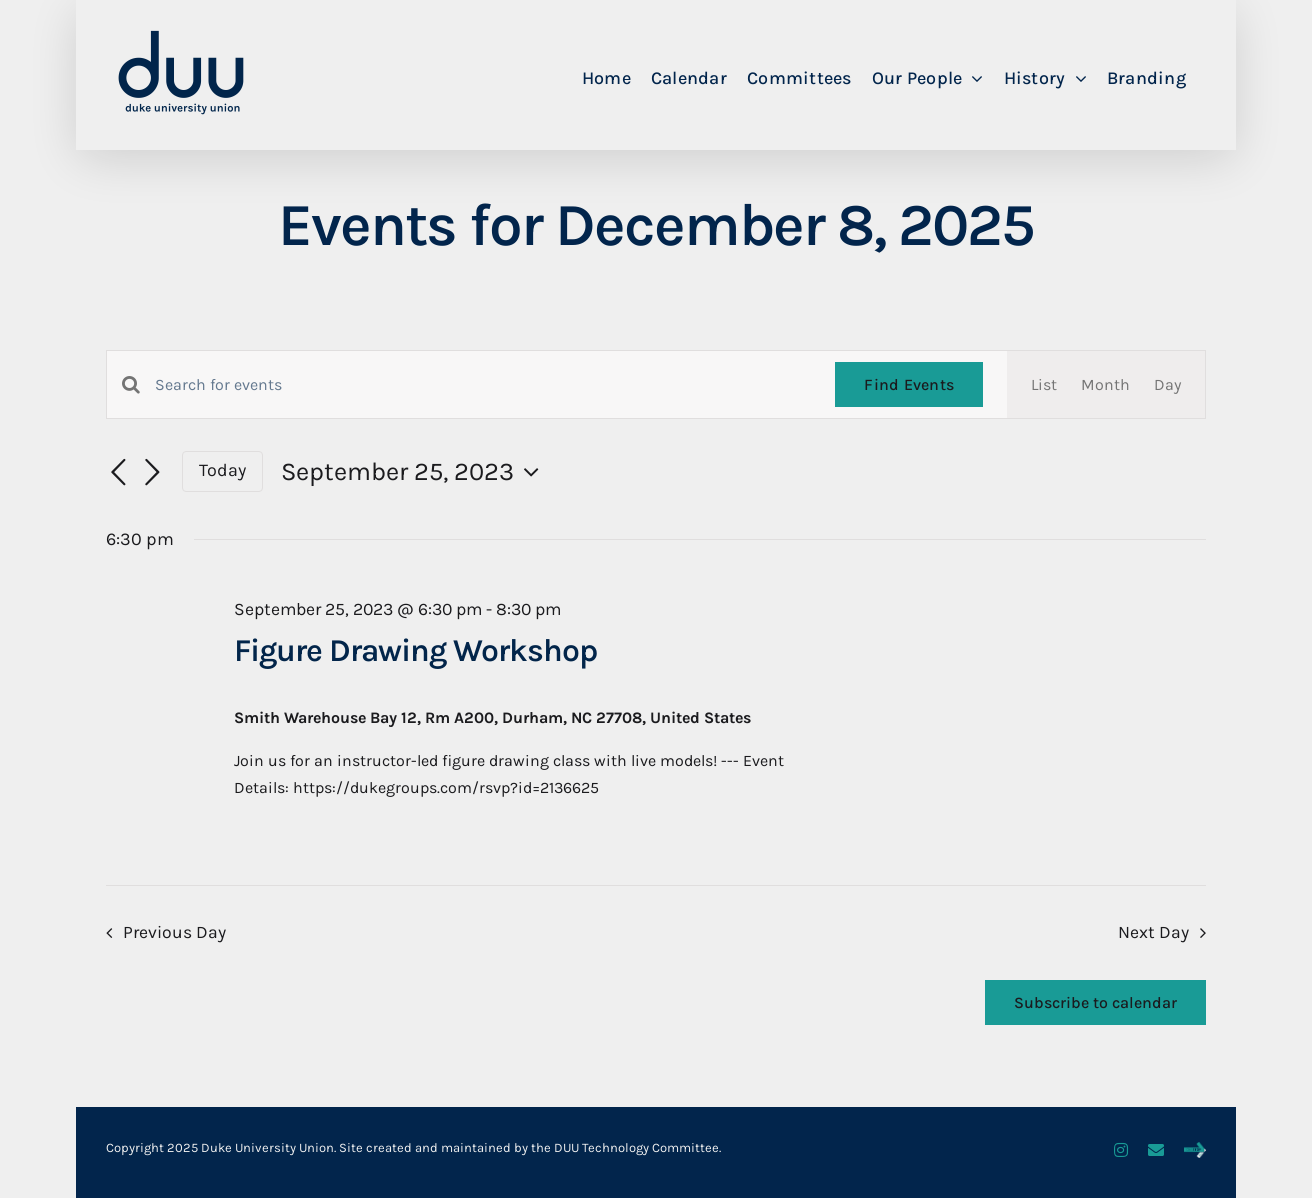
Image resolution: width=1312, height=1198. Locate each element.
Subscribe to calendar (1095, 1002)
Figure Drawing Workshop (415, 650)
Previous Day (174, 932)
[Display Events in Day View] (1167, 384)
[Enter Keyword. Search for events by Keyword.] (483, 385)
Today (222, 470)
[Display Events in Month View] (1105, 384)
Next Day (1153, 932)
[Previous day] (118, 473)
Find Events (909, 384)
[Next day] (152, 473)
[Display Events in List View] (1044, 384)
